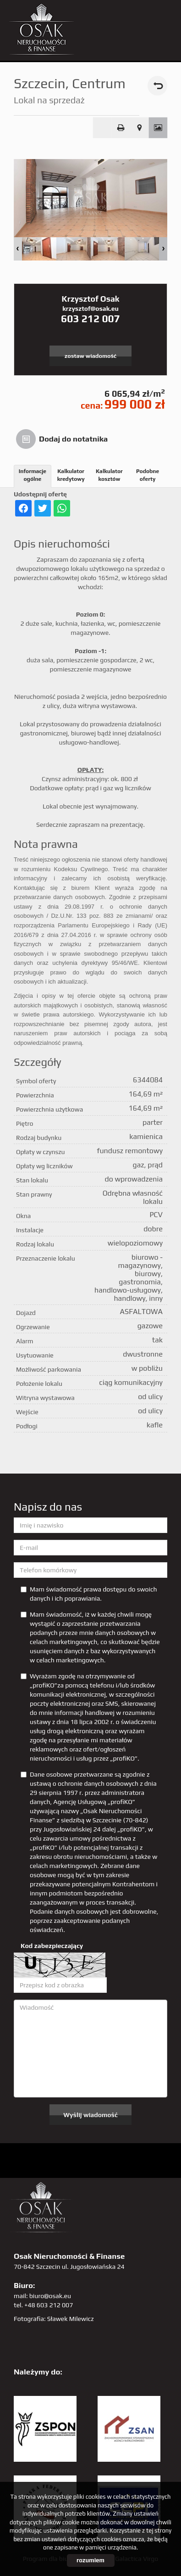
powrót (157, 86)
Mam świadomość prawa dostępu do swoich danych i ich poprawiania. (89, 1594)
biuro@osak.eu (50, 2295)
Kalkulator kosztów (109, 475)
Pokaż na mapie (139, 127)
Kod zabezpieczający (52, 1945)
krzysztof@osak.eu (90, 308)
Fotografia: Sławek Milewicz (54, 2318)
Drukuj (120, 127)
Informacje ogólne (32, 475)
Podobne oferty (147, 475)
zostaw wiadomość (90, 355)
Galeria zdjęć (158, 127)
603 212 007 (90, 319)
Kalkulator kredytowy (71, 475)
